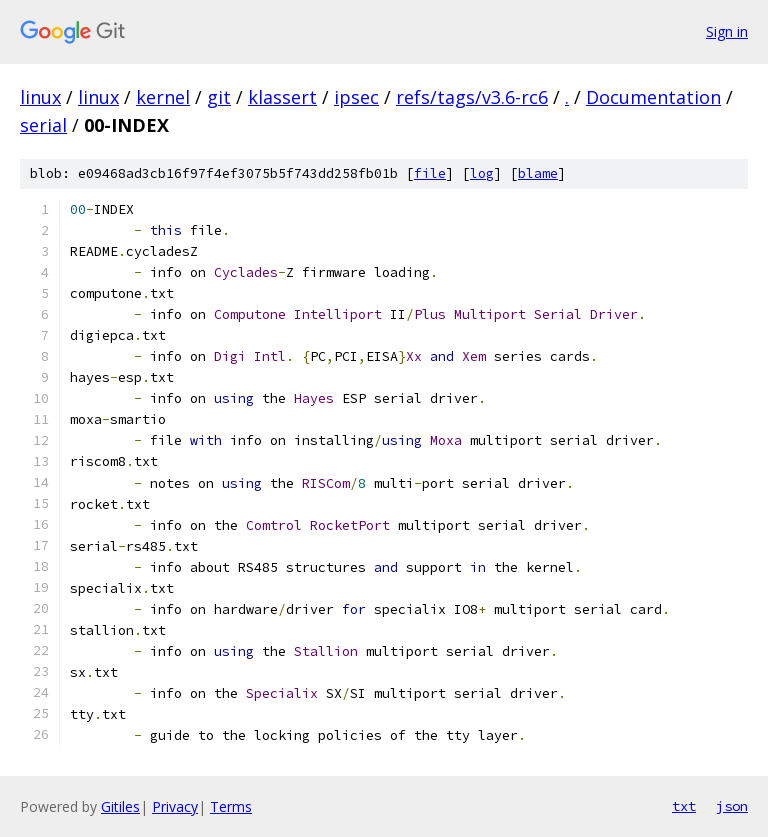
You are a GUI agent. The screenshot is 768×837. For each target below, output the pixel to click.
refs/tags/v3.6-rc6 (472, 97)
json (732, 806)
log (482, 173)
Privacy (175, 806)
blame (538, 173)
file (430, 173)
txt (684, 806)
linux (40, 97)
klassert (282, 97)
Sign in (727, 31)
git (219, 97)
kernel (163, 97)
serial (43, 125)
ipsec (356, 97)
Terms (231, 806)
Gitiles (120, 806)
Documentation (653, 97)
